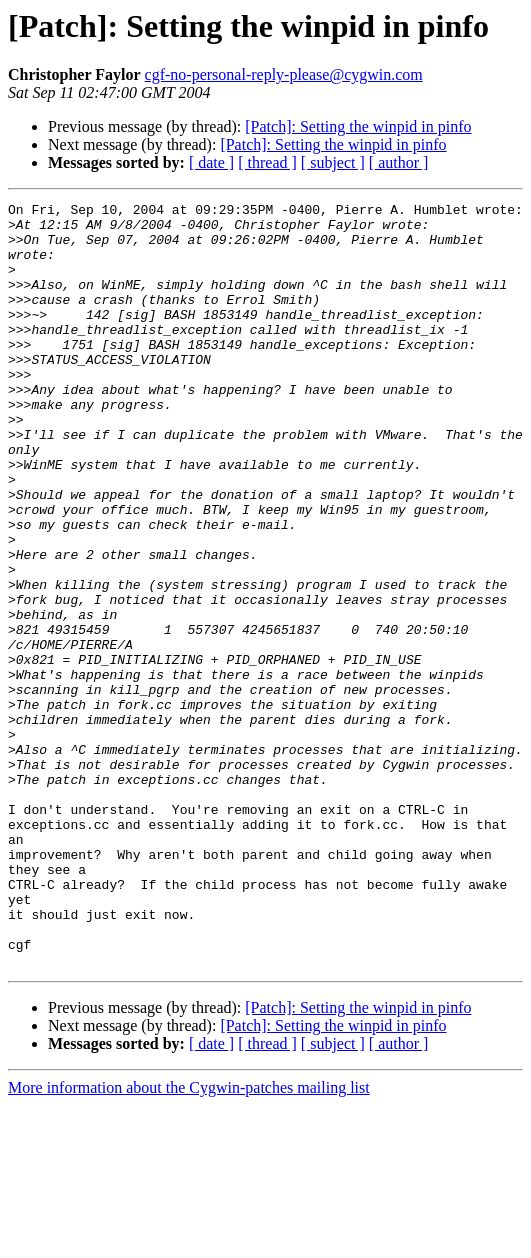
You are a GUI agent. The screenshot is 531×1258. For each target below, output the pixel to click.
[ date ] (211, 162)
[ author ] (399, 162)
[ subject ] (333, 162)
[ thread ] (267, 162)
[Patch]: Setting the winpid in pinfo (358, 126)
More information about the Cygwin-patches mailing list (189, 1240)
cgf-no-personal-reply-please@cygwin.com (284, 74)
